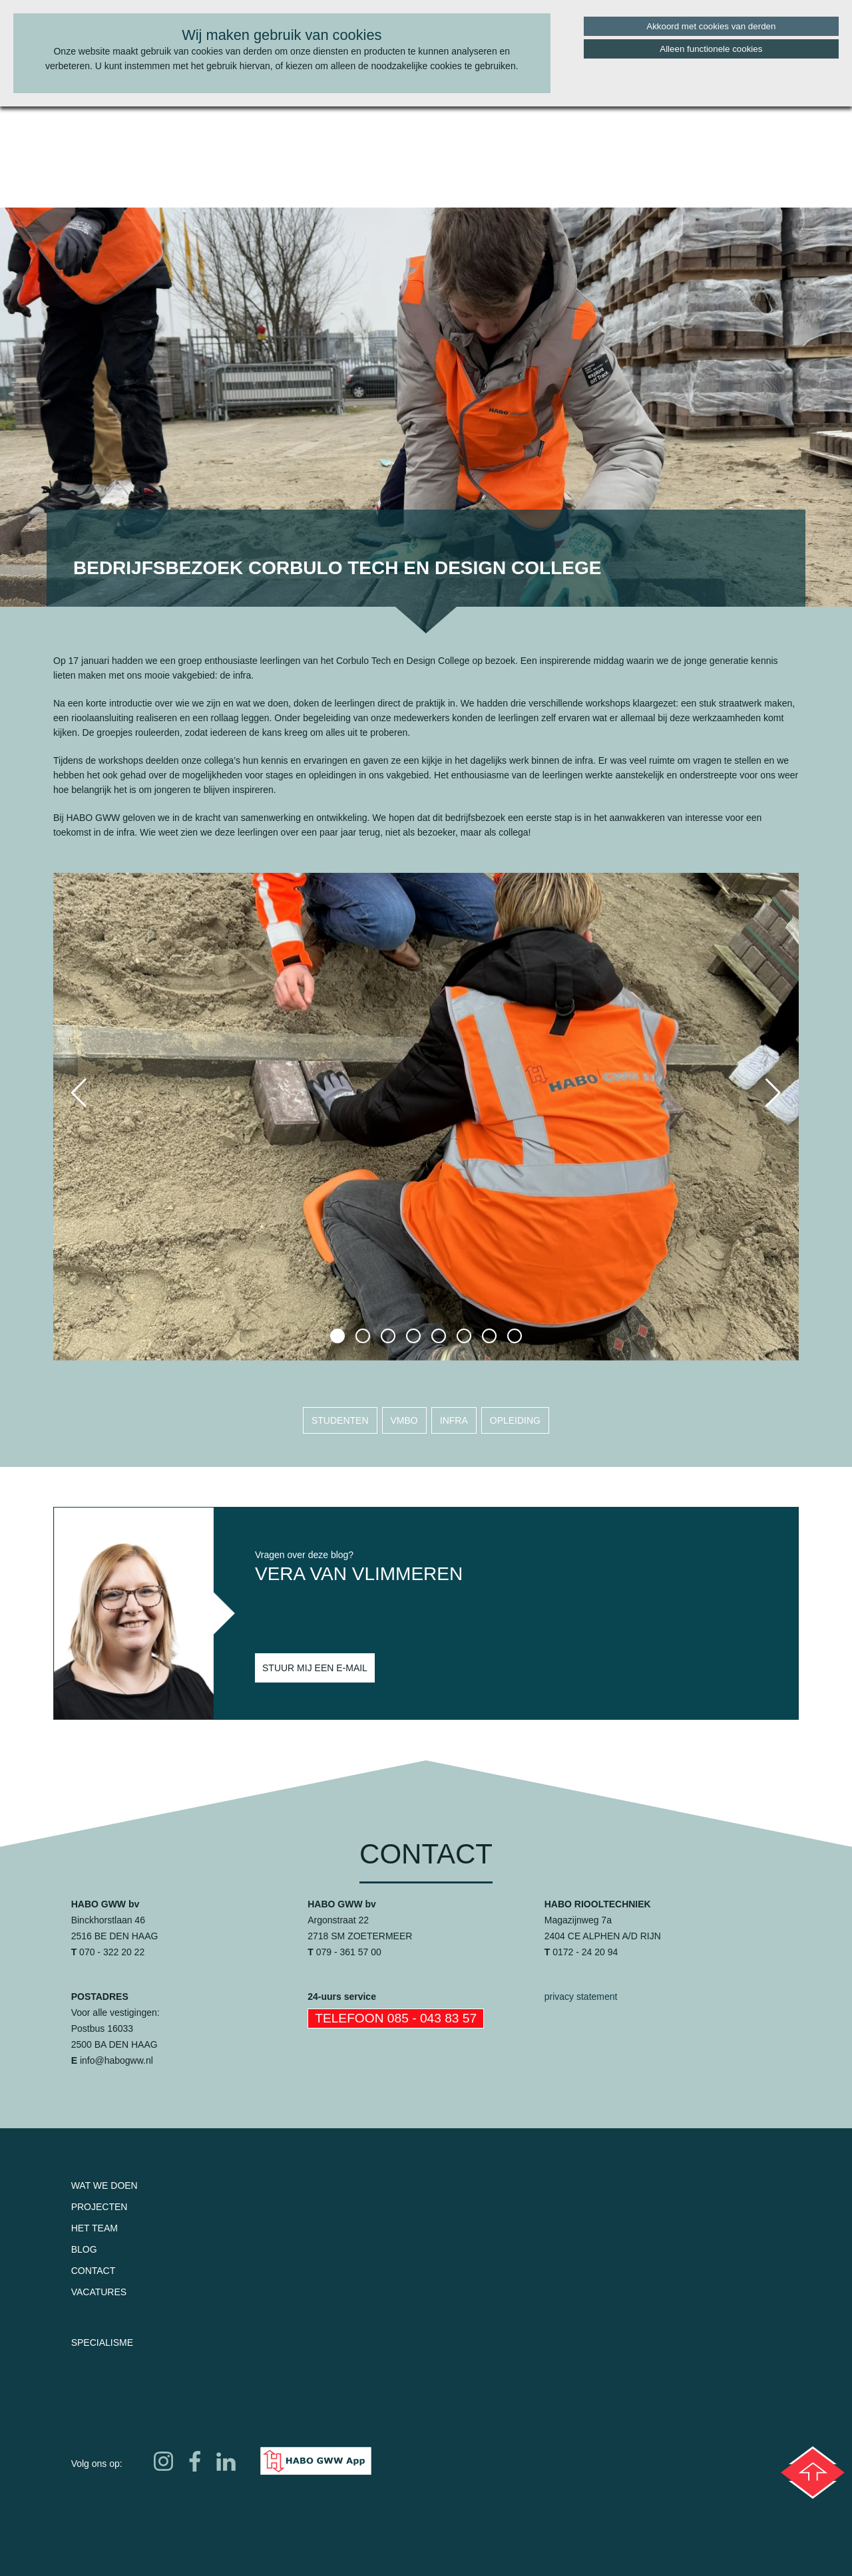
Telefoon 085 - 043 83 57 (396, 2018)
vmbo (404, 1420)
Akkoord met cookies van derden (710, 26)
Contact (93, 2270)
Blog (84, 2249)
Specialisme (102, 2342)
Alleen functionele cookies (711, 49)
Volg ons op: (96, 2463)
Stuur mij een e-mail (314, 1668)
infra (454, 1420)
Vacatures (99, 2292)
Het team (94, 2228)
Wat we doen (104, 2185)
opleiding (515, 1420)
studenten (340, 1420)
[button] (337, 1336)
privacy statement (581, 1996)
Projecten (99, 2206)
